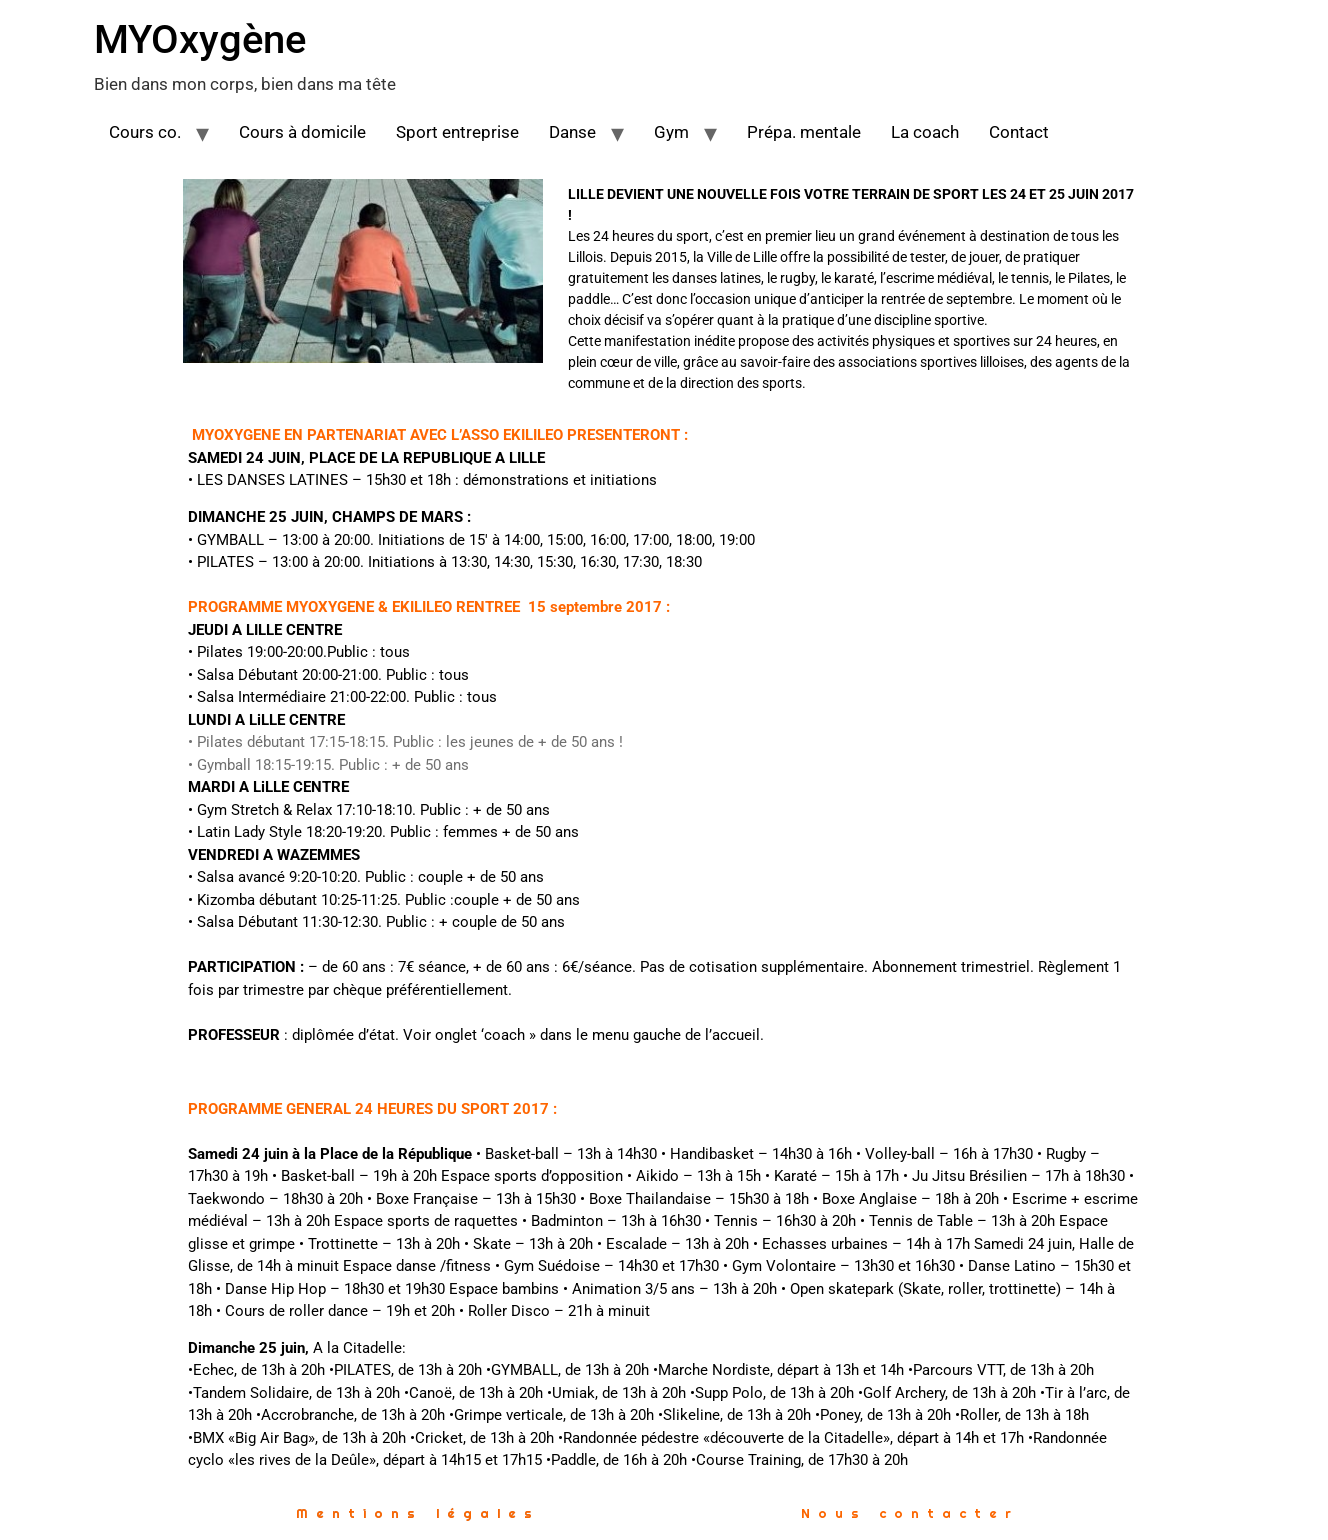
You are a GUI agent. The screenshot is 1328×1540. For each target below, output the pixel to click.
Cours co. (145, 132)
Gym (671, 132)
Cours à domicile (302, 132)
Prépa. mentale (804, 132)
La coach (925, 132)
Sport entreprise (457, 132)
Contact (1019, 132)
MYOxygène (200, 39)
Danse (572, 132)
